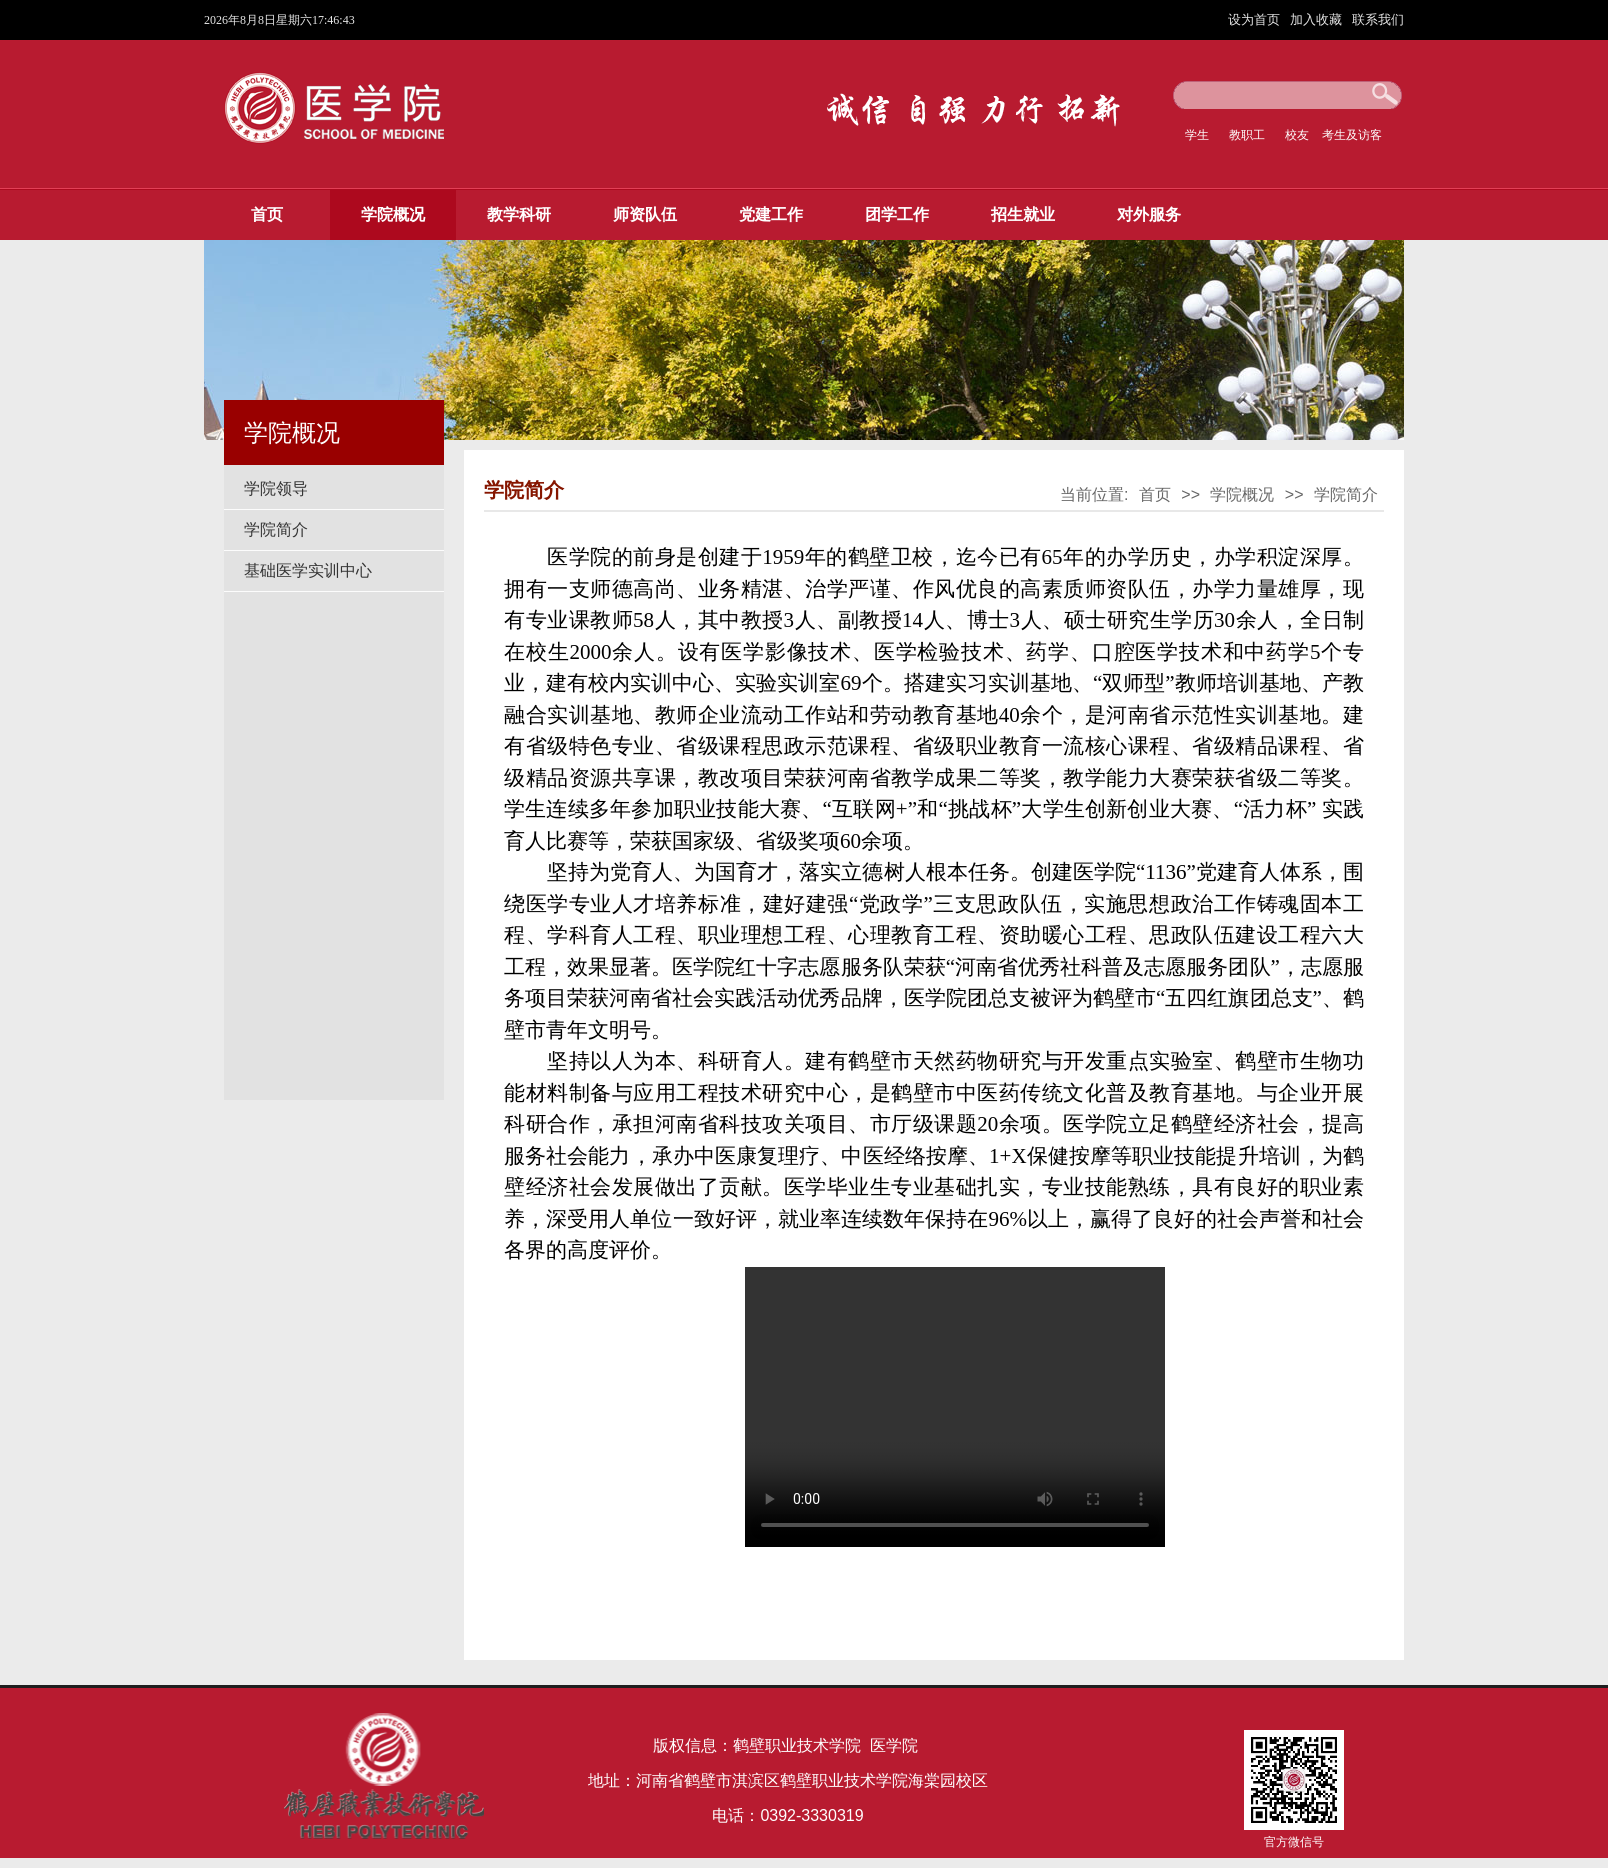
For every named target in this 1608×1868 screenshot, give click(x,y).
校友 (1297, 135)
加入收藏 (1318, 19)
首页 (267, 214)
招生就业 (1023, 214)
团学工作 (897, 214)
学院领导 (276, 488)
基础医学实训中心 (308, 570)
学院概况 (393, 214)
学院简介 (276, 529)
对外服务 (1149, 214)
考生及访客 (1352, 135)
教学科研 (519, 214)
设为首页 (1256, 19)
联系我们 (1378, 19)
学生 (1197, 135)
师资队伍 (645, 214)
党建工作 (771, 214)
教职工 (1247, 135)
